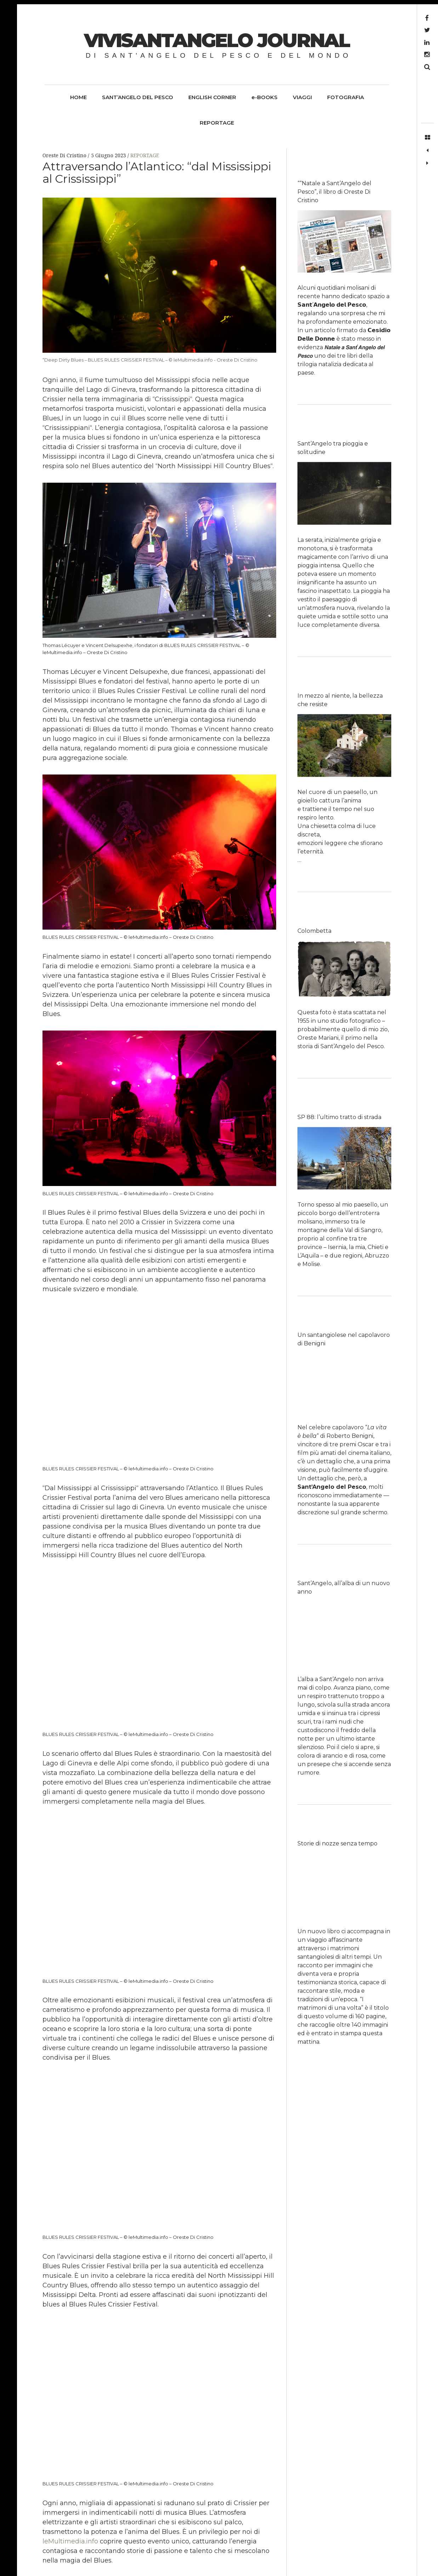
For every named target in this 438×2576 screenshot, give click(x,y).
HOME (78, 97)
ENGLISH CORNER (212, 97)
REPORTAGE (217, 122)
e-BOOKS (264, 97)
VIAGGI (302, 97)
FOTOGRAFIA (345, 97)
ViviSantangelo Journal (216, 40)
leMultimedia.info (70, 2541)
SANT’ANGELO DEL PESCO (137, 97)
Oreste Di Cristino (65, 155)
